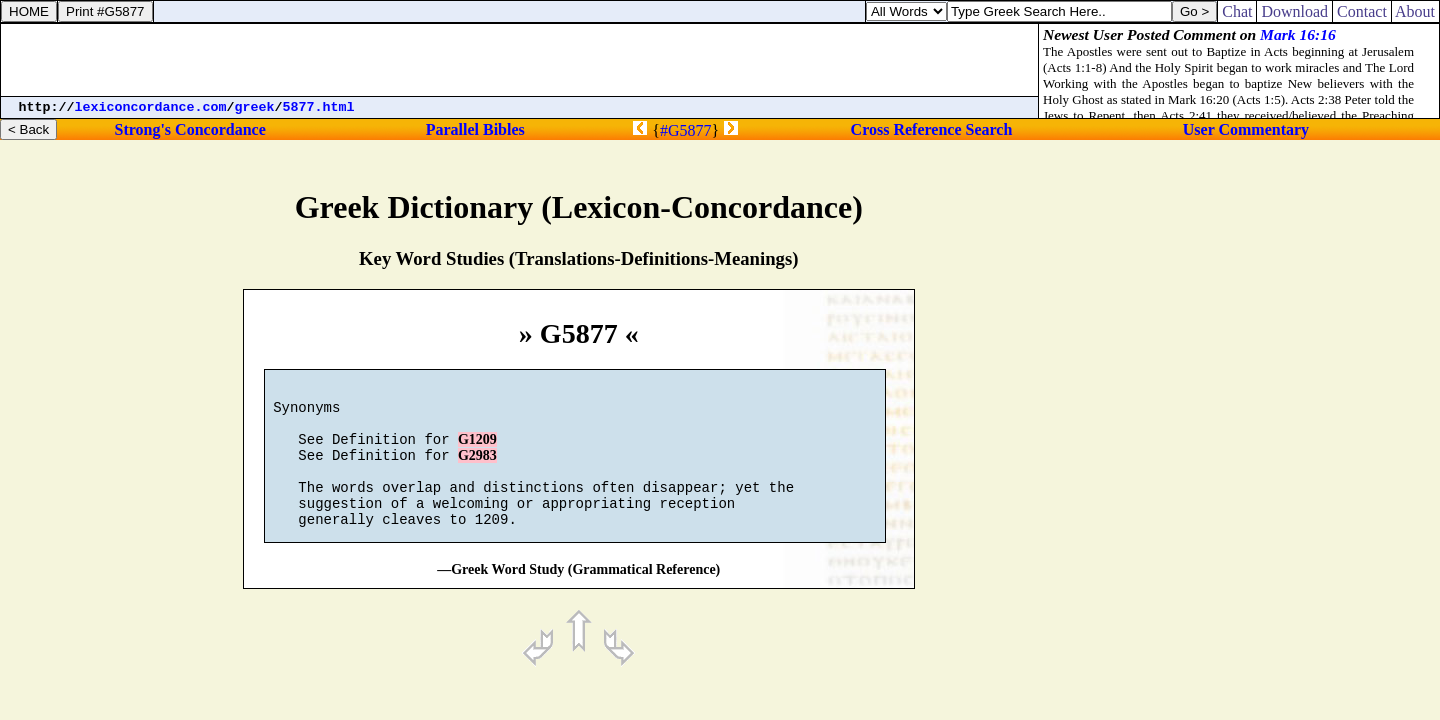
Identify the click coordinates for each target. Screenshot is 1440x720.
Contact (1362, 11)
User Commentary (1246, 129)
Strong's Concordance (189, 129)
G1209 (477, 451)
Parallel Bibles (475, 129)
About (1415, 11)
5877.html (319, 107)
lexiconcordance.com (151, 107)
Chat (1237, 11)
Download (1294, 11)
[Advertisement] (520, 60)
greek (255, 107)
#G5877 (686, 130)
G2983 (477, 470)
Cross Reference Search (932, 129)
